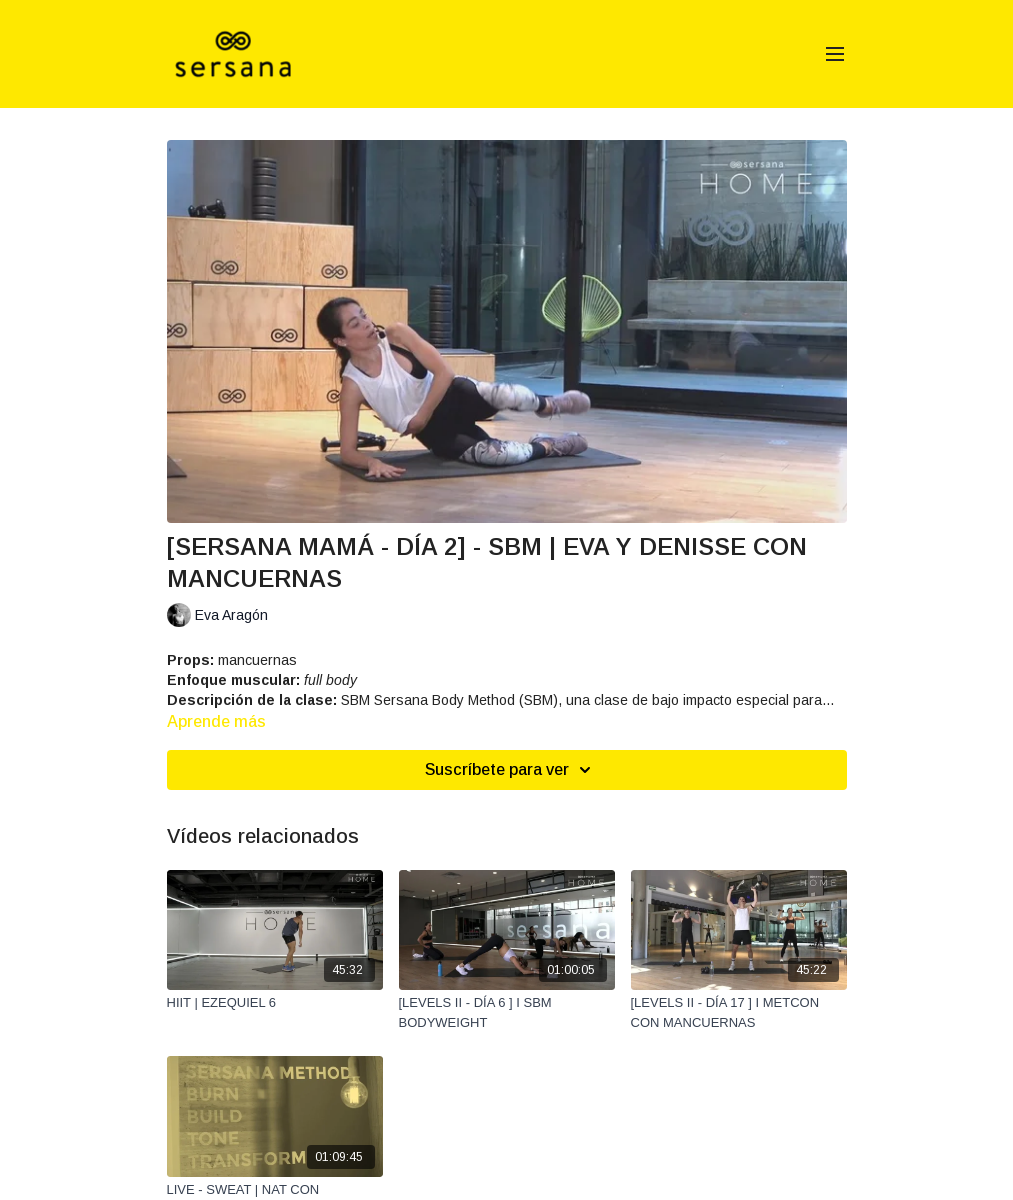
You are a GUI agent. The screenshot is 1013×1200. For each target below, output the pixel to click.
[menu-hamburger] (835, 54)
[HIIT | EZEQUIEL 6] (275, 1003)
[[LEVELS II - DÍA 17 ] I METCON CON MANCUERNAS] (739, 1012)
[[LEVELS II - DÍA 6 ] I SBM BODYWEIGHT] (507, 1012)
